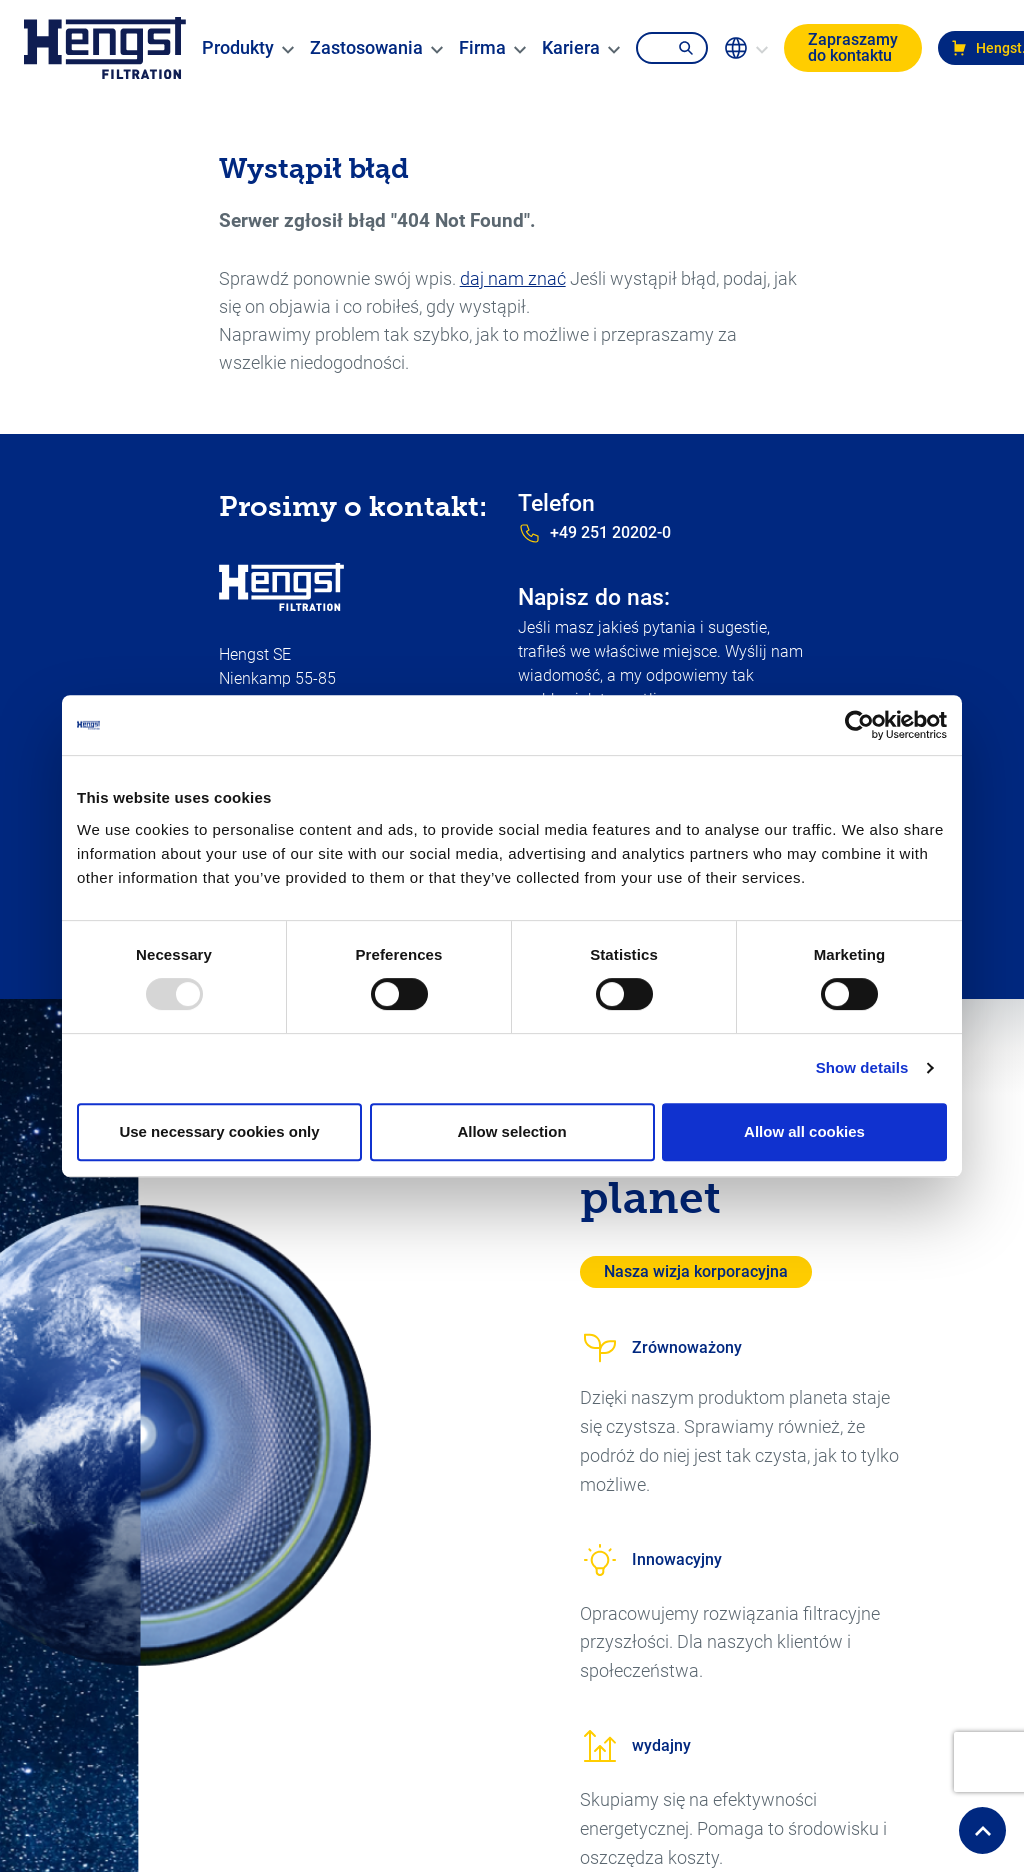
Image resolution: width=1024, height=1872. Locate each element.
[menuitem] (242, 48)
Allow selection (511, 1131)
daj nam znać (513, 278)
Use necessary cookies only (219, 1131)
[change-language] (750, 48)
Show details (862, 1067)
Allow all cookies (804, 1131)
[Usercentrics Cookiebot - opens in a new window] (859, 725)
